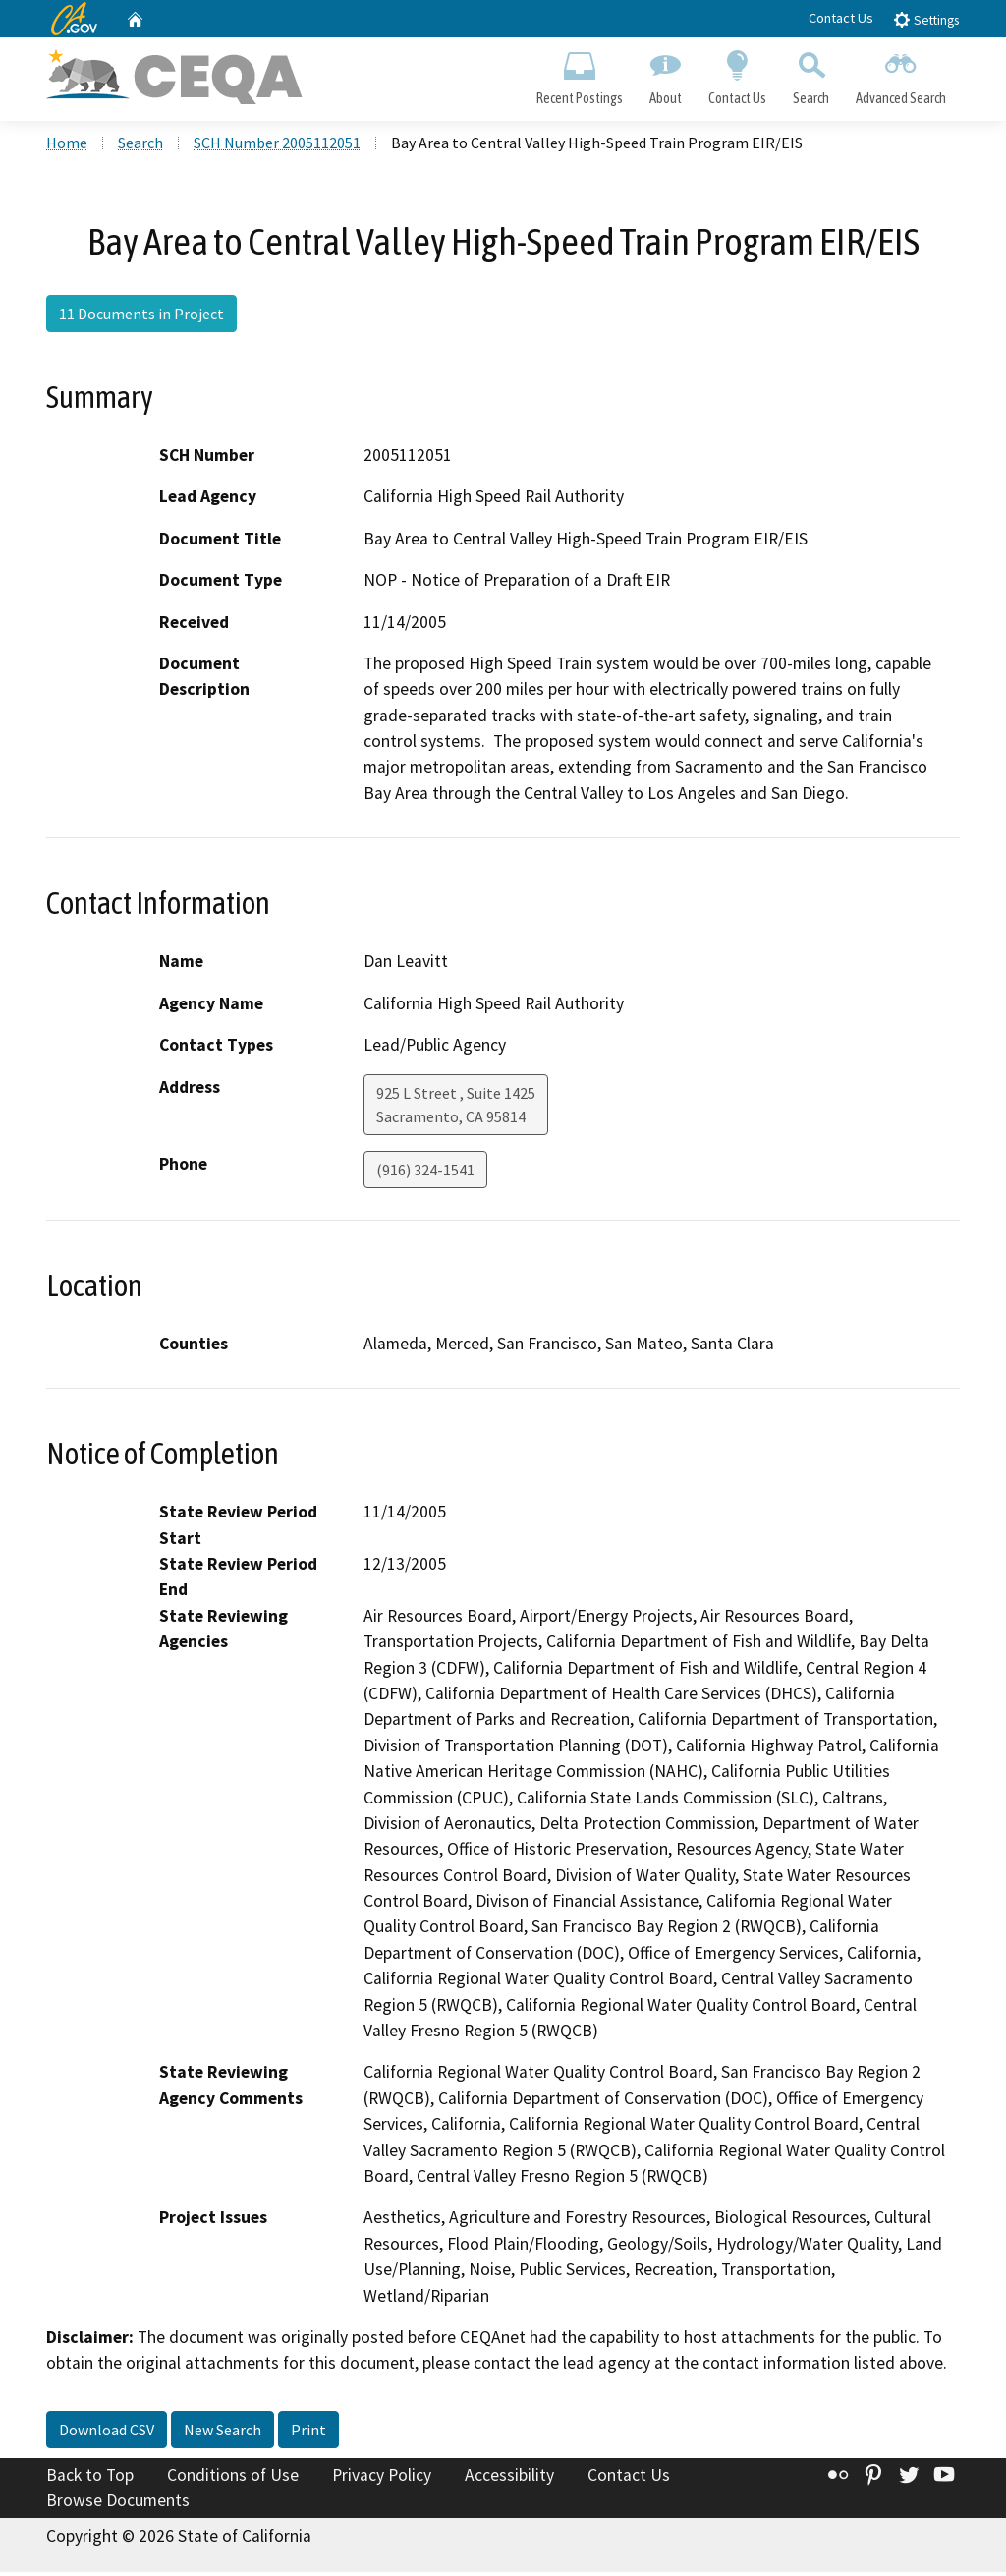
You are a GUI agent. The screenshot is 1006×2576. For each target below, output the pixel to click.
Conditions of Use (233, 2479)
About (665, 74)
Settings (926, 19)
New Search (222, 2433)
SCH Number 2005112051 (277, 146)
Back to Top (90, 2479)
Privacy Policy (381, 2479)
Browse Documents (118, 2504)
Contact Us (841, 18)
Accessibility (509, 2479)
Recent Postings (579, 74)
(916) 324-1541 (425, 1173)
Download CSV (106, 2433)
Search (811, 74)
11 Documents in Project (141, 317)
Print (308, 2433)
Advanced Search (901, 74)
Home (66, 146)
